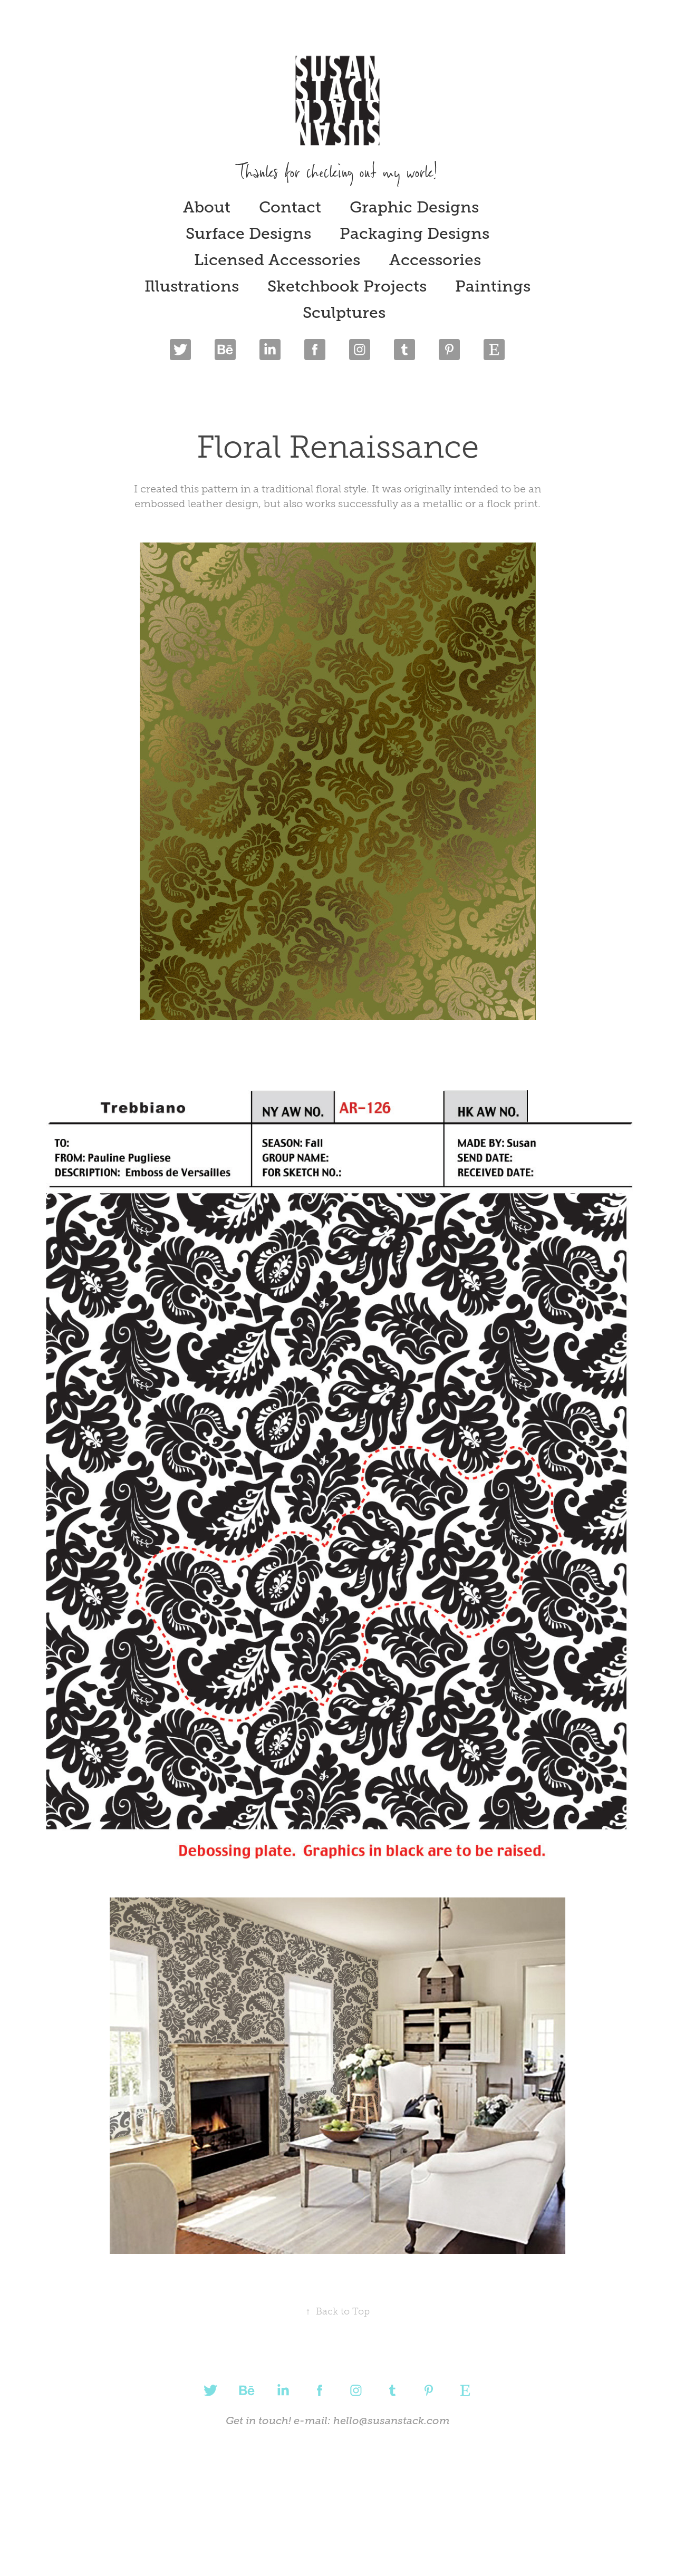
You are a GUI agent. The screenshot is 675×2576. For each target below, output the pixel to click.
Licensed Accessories (277, 260)
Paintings (493, 286)
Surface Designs (248, 234)
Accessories (435, 260)
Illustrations (191, 286)
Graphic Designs (414, 207)
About (206, 207)
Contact (290, 207)
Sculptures (344, 313)
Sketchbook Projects (347, 286)
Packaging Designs (414, 234)
